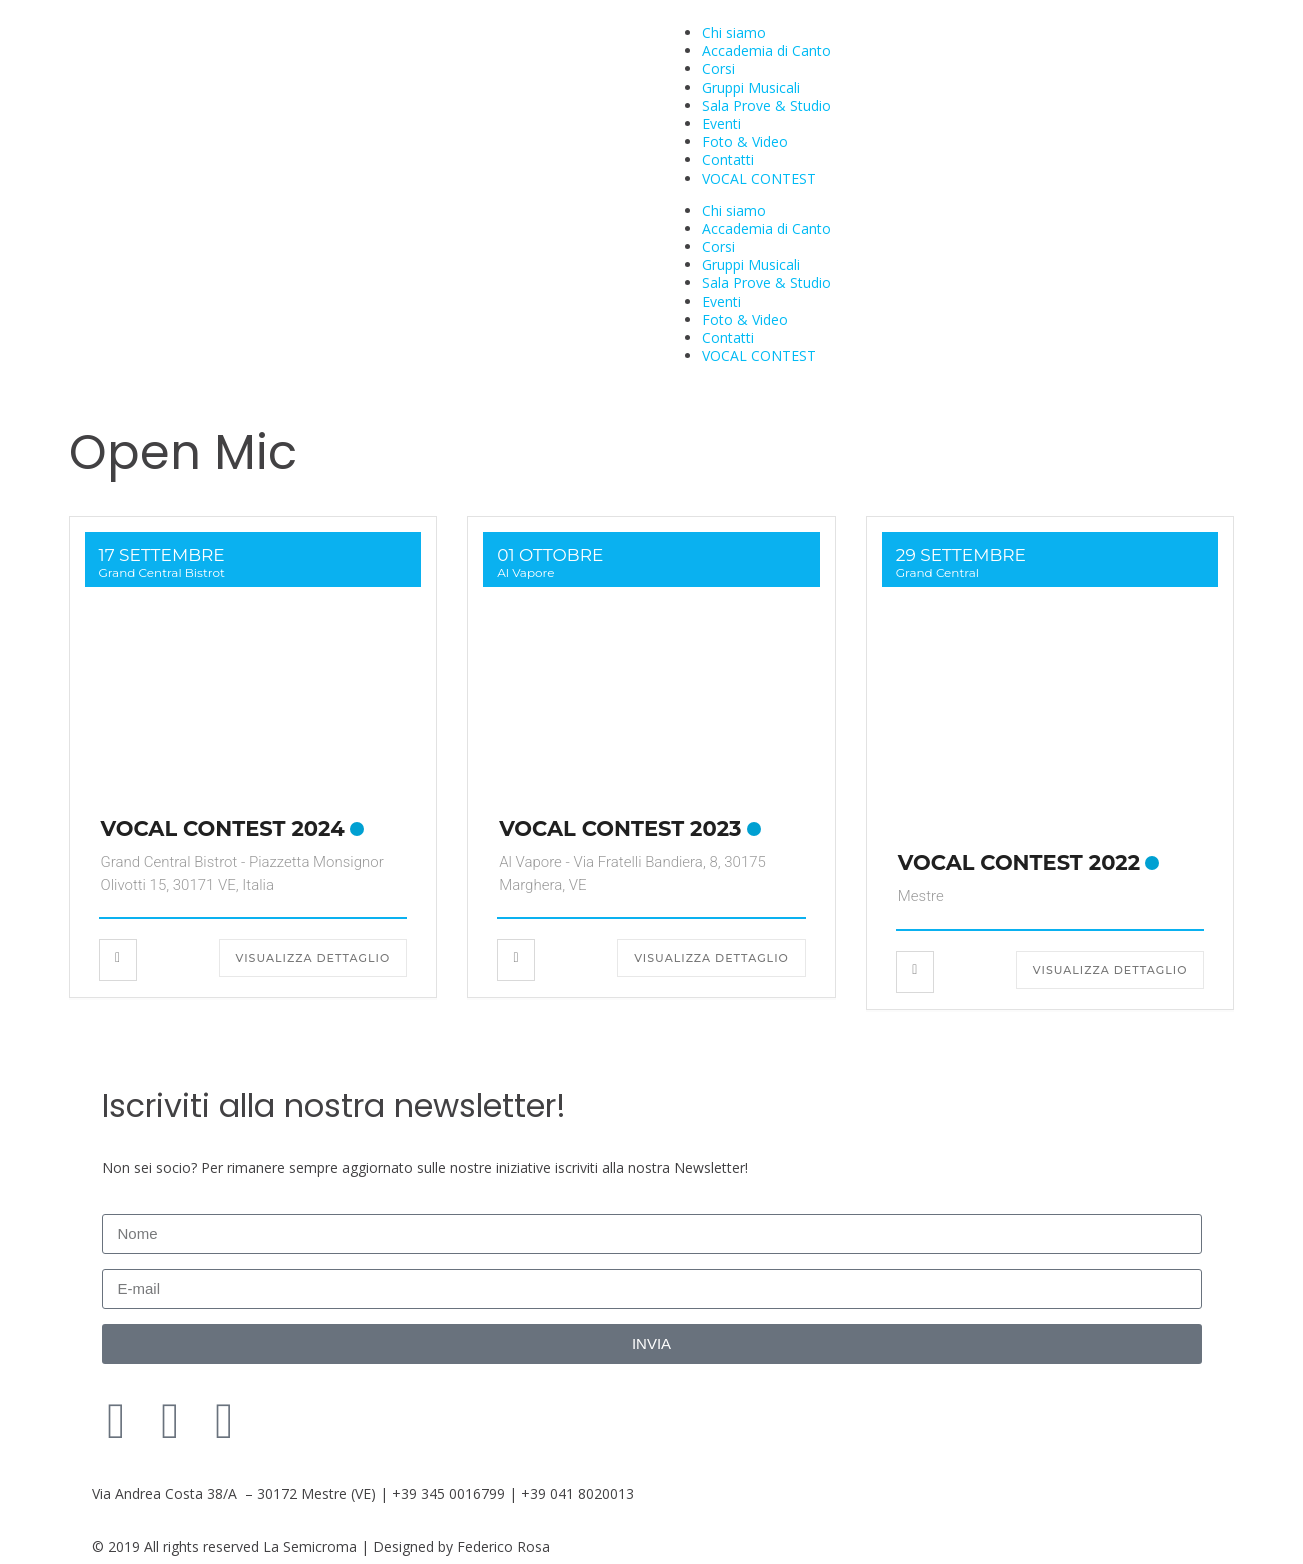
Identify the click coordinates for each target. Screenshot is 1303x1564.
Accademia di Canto (766, 50)
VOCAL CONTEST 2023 (620, 828)
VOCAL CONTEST (759, 178)
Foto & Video (745, 141)
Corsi (718, 68)
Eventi (721, 123)
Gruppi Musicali (751, 87)
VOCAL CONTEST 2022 (1019, 862)
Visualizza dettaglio (313, 958)
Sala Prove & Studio (766, 105)
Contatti (728, 159)
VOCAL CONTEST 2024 (223, 828)
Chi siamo (734, 32)
